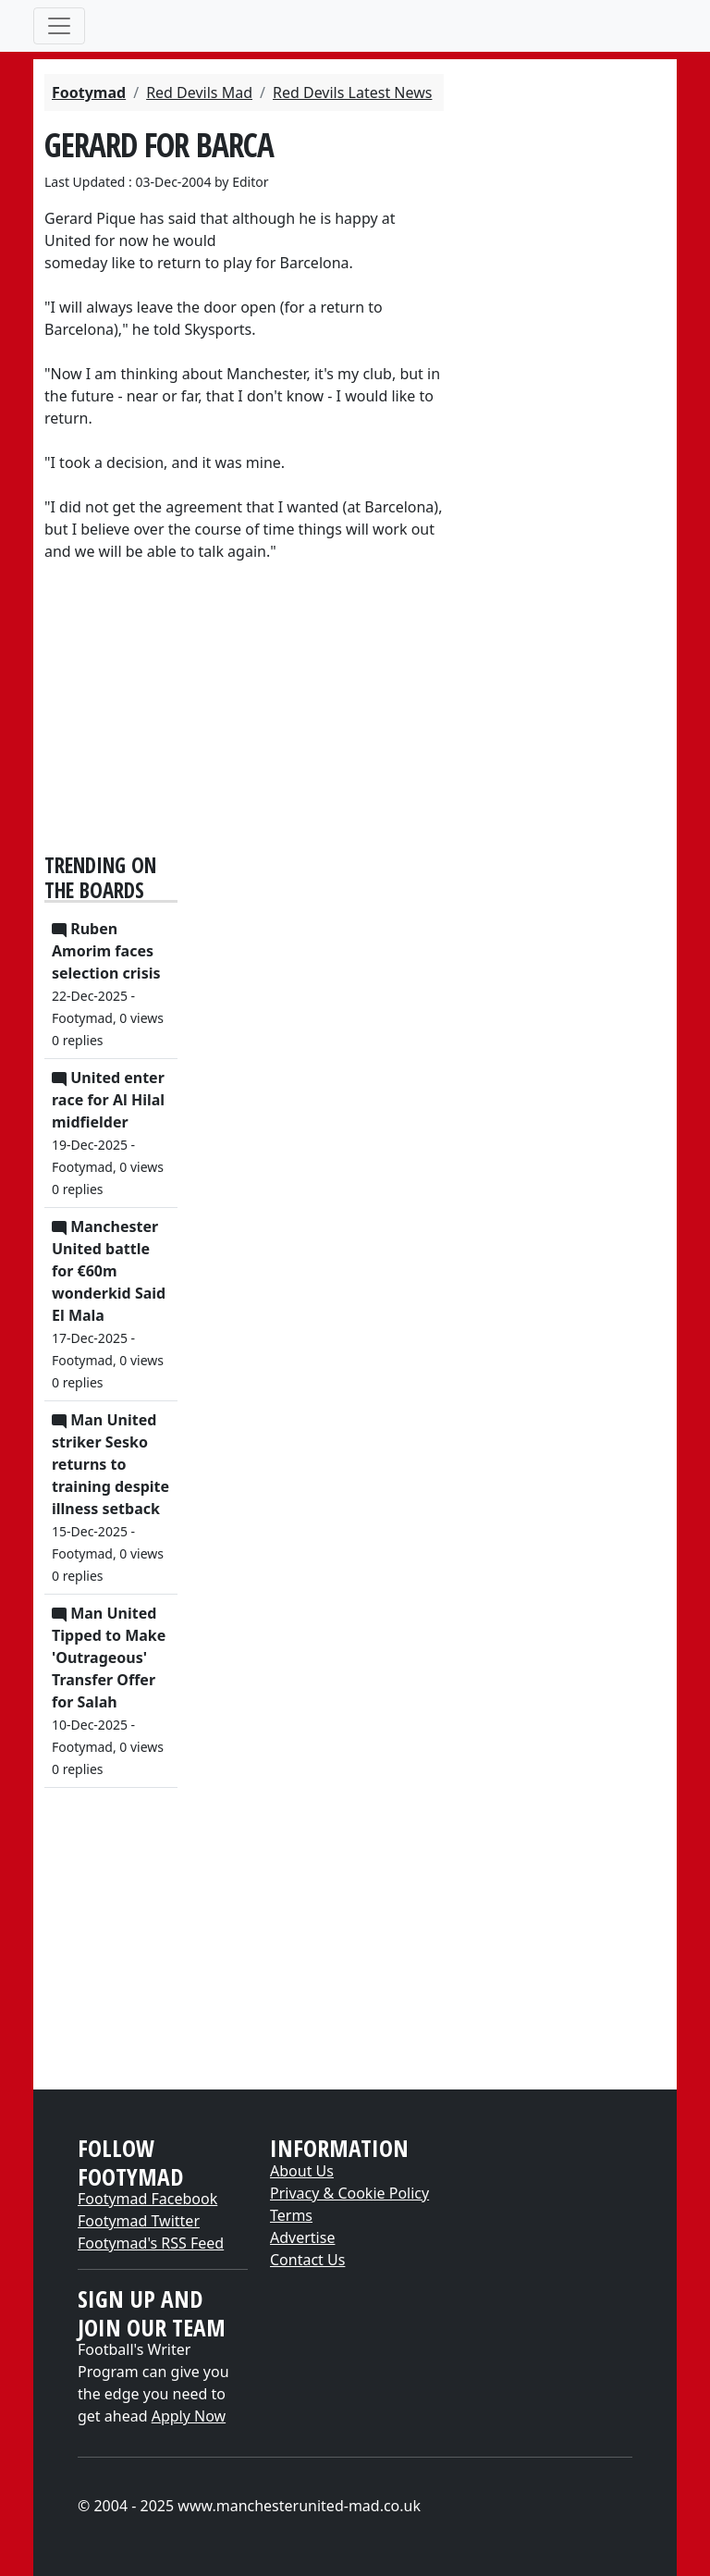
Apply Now (189, 2416)
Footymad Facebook (147, 2198)
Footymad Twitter (139, 2221)
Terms (291, 2215)
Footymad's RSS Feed (151, 2243)
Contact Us (307, 2259)
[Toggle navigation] (59, 25)
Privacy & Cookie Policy (349, 2193)
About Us (302, 2171)
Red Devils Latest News (352, 92)
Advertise (302, 2237)
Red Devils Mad (199, 92)
